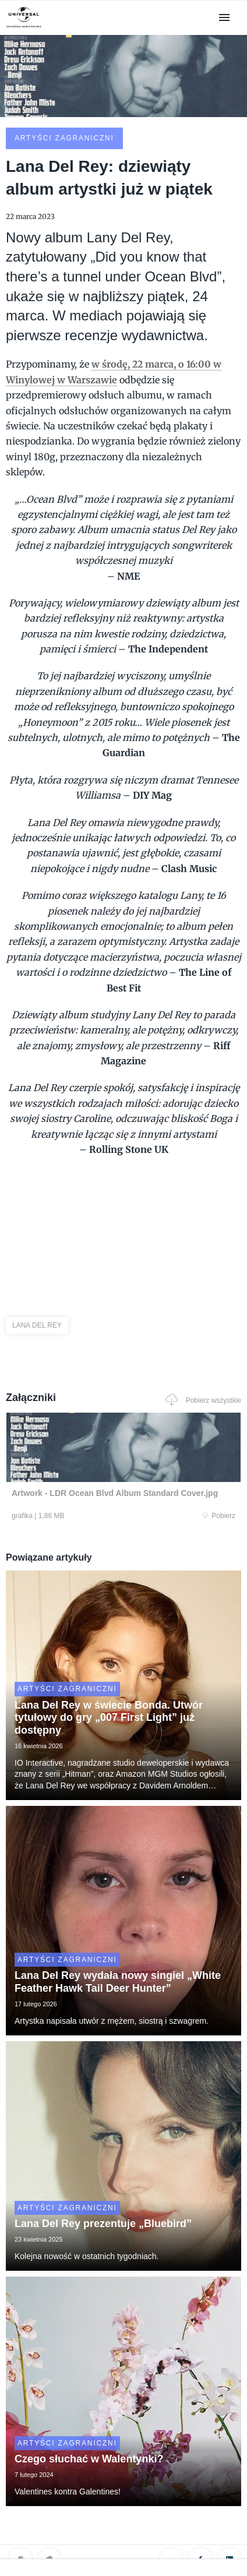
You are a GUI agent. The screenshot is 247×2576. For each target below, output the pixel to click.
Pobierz (218, 1516)
